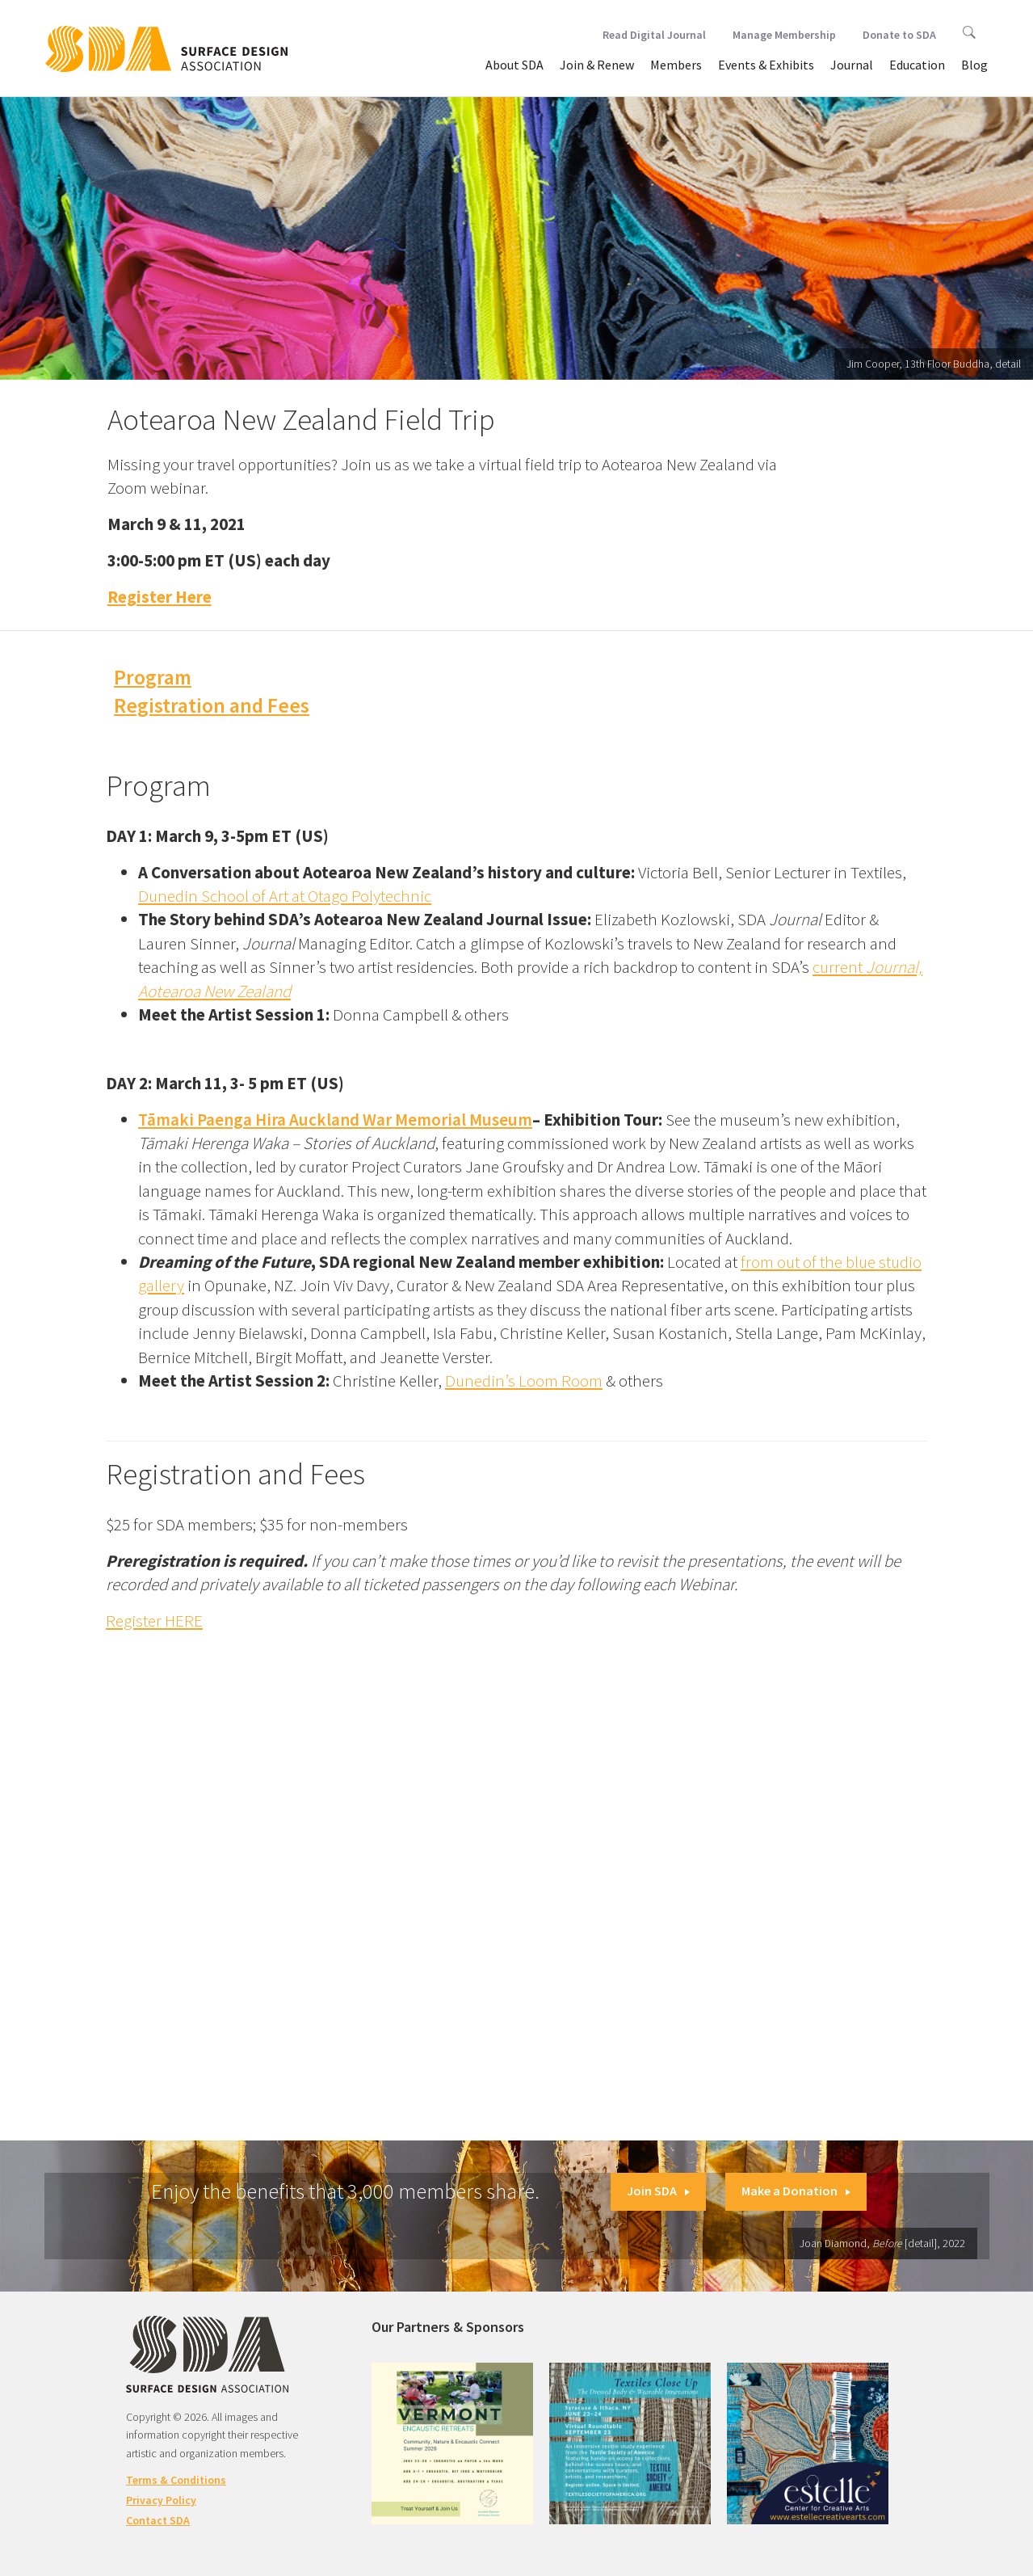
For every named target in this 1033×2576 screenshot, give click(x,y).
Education (917, 65)
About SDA (514, 65)
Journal (851, 65)
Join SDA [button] (658, 2190)
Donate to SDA (899, 34)
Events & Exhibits (766, 65)
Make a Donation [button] (795, 2190)
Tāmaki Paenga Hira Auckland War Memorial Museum (335, 1119)
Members (676, 65)
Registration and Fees (211, 705)
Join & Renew (597, 65)
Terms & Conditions (176, 2480)
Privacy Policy (161, 2500)
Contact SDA (158, 2520)
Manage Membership (784, 34)
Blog (974, 65)
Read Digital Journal (654, 34)
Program (152, 677)
